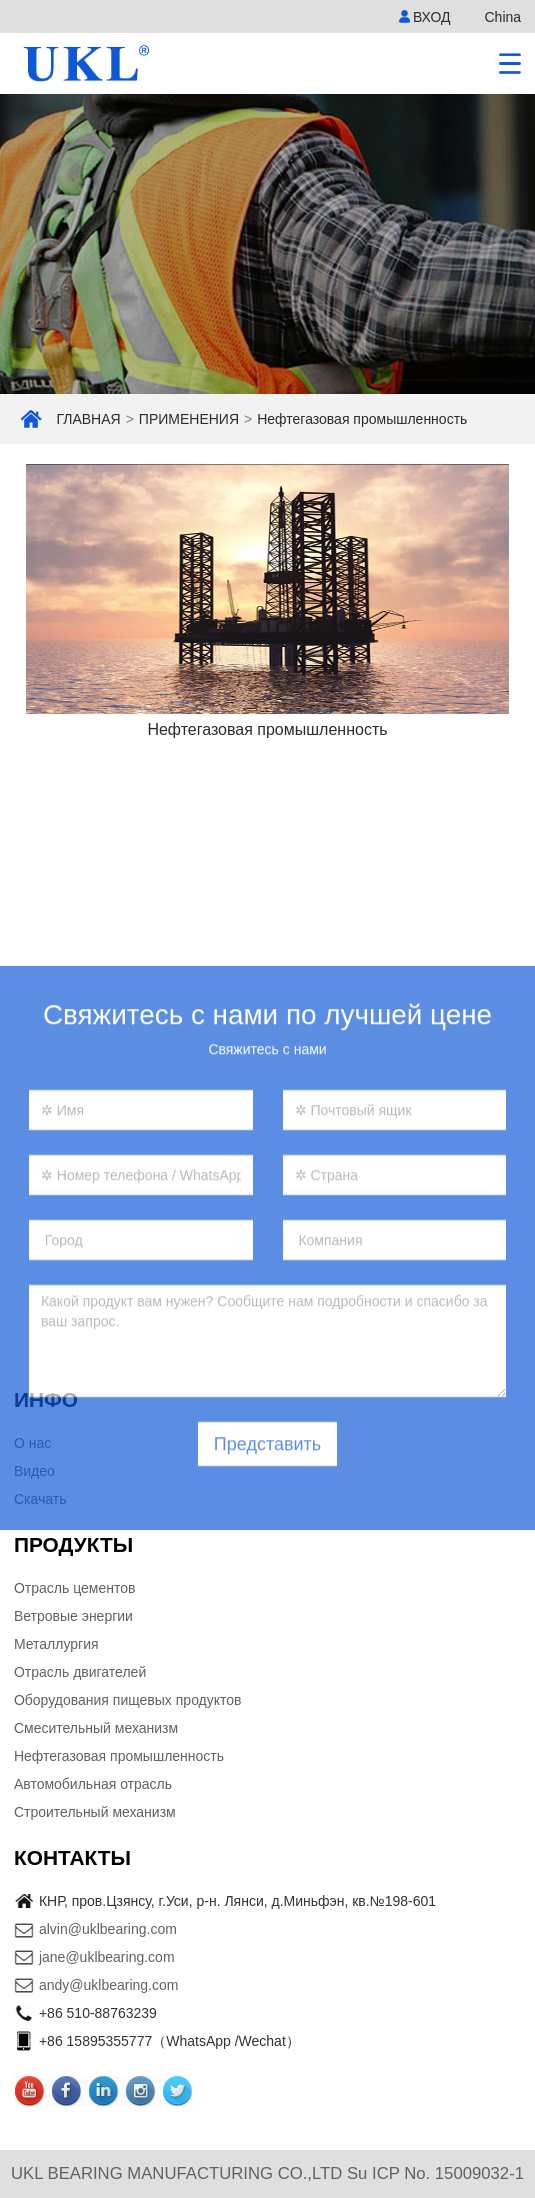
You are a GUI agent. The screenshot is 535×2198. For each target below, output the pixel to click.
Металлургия (56, 1644)
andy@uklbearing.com (109, 1985)
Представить (267, 1539)
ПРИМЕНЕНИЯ (189, 419)
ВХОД (432, 17)
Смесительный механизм (96, 1728)
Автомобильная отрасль (93, 1784)
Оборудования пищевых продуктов (128, 1700)
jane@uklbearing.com (107, 1957)
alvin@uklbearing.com (108, 1929)
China (502, 17)
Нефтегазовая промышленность (362, 419)
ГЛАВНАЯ (88, 419)
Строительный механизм (95, 1812)
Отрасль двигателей (80, 1672)
